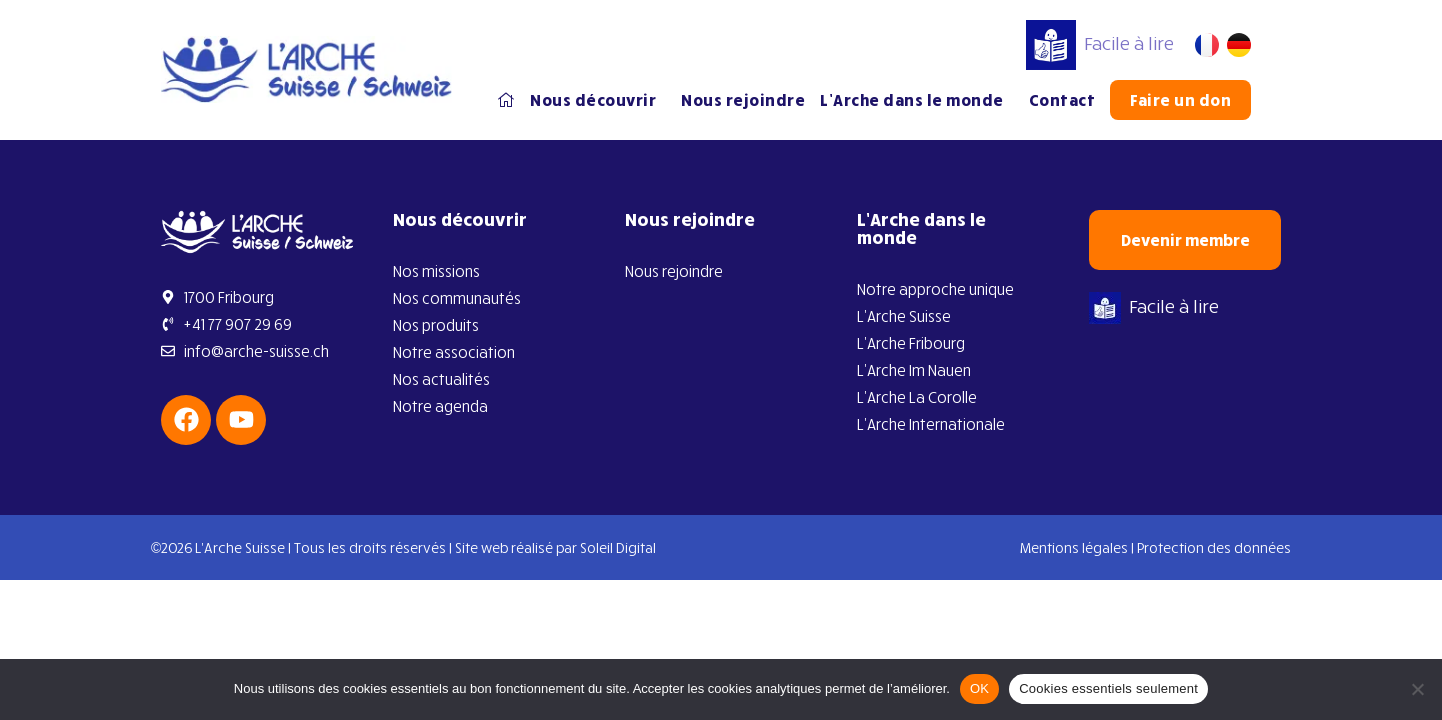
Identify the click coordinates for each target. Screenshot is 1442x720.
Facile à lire (1100, 43)
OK (979, 688)
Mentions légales (1074, 547)
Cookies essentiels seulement (1108, 688)
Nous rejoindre (743, 100)
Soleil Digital (618, 547)
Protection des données (1214, 547)
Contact (1062, 100)
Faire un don (1180, 100)
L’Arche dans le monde (917, 100)
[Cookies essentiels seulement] (1417, 689)
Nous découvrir (598, 100)
